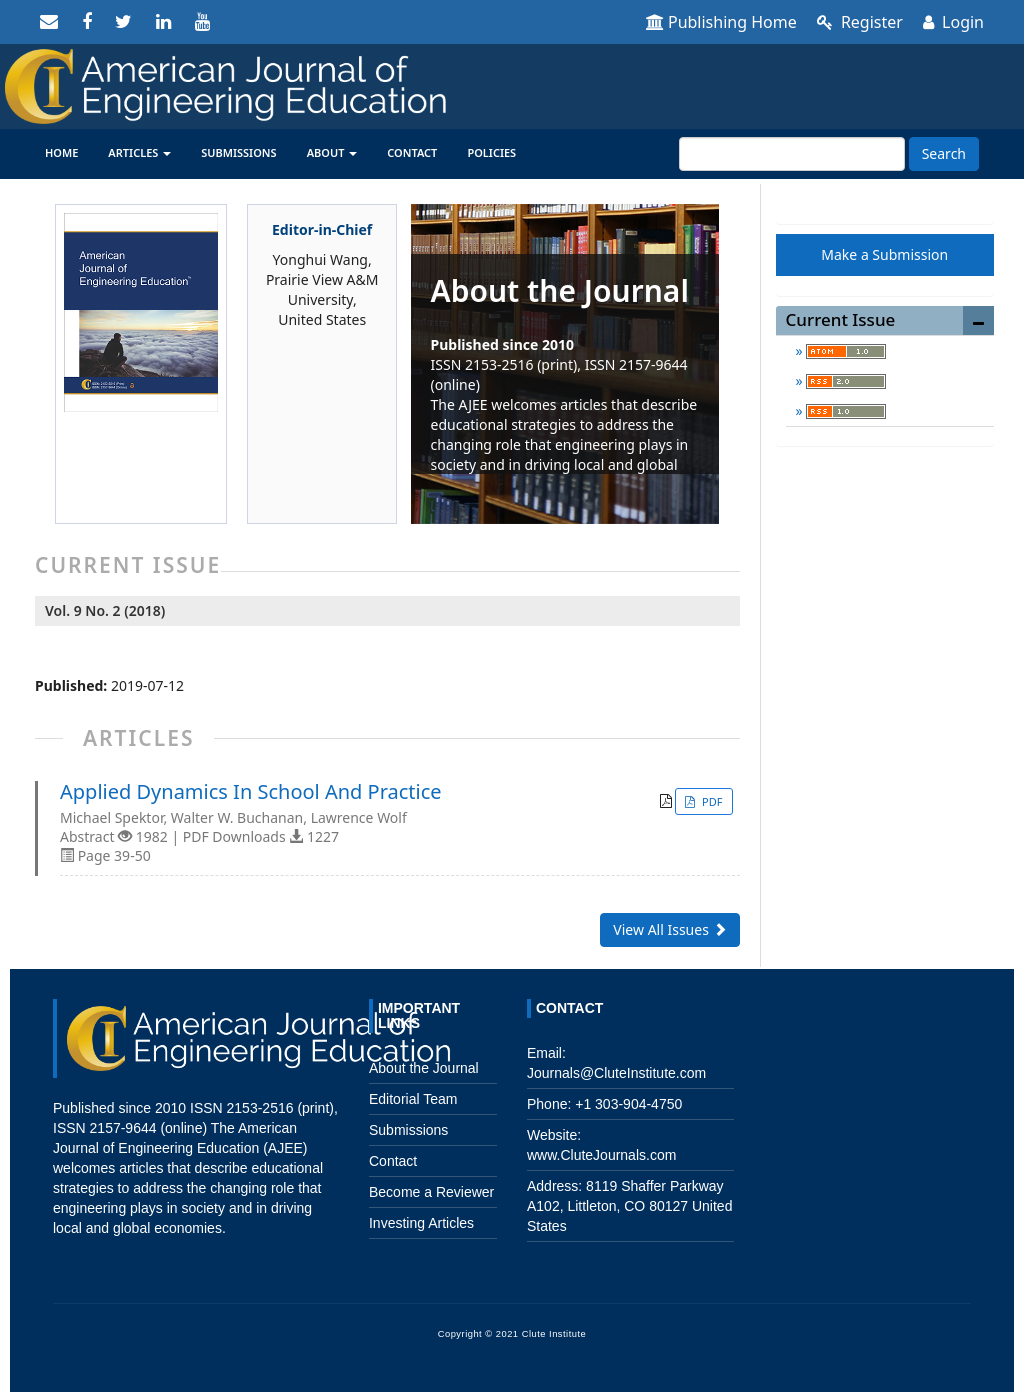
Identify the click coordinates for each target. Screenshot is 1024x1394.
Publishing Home (721, 22)
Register (860, 22)
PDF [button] (710, 801)
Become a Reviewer (431, 1192)
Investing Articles (421, 1223)
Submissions (238, 152)
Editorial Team (413, 1099)
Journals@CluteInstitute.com (616, 1073)
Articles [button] (139, 152)
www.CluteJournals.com (601, 1155)
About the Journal (424, 1068)
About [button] (332, 152)
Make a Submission (884, 254)
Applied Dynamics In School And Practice (251, 792)
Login (953, 22)
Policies (491, 152)
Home (61, 152)
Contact (412, 152)
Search (944, 153)
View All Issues (669, 929)
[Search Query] (792, 154)
